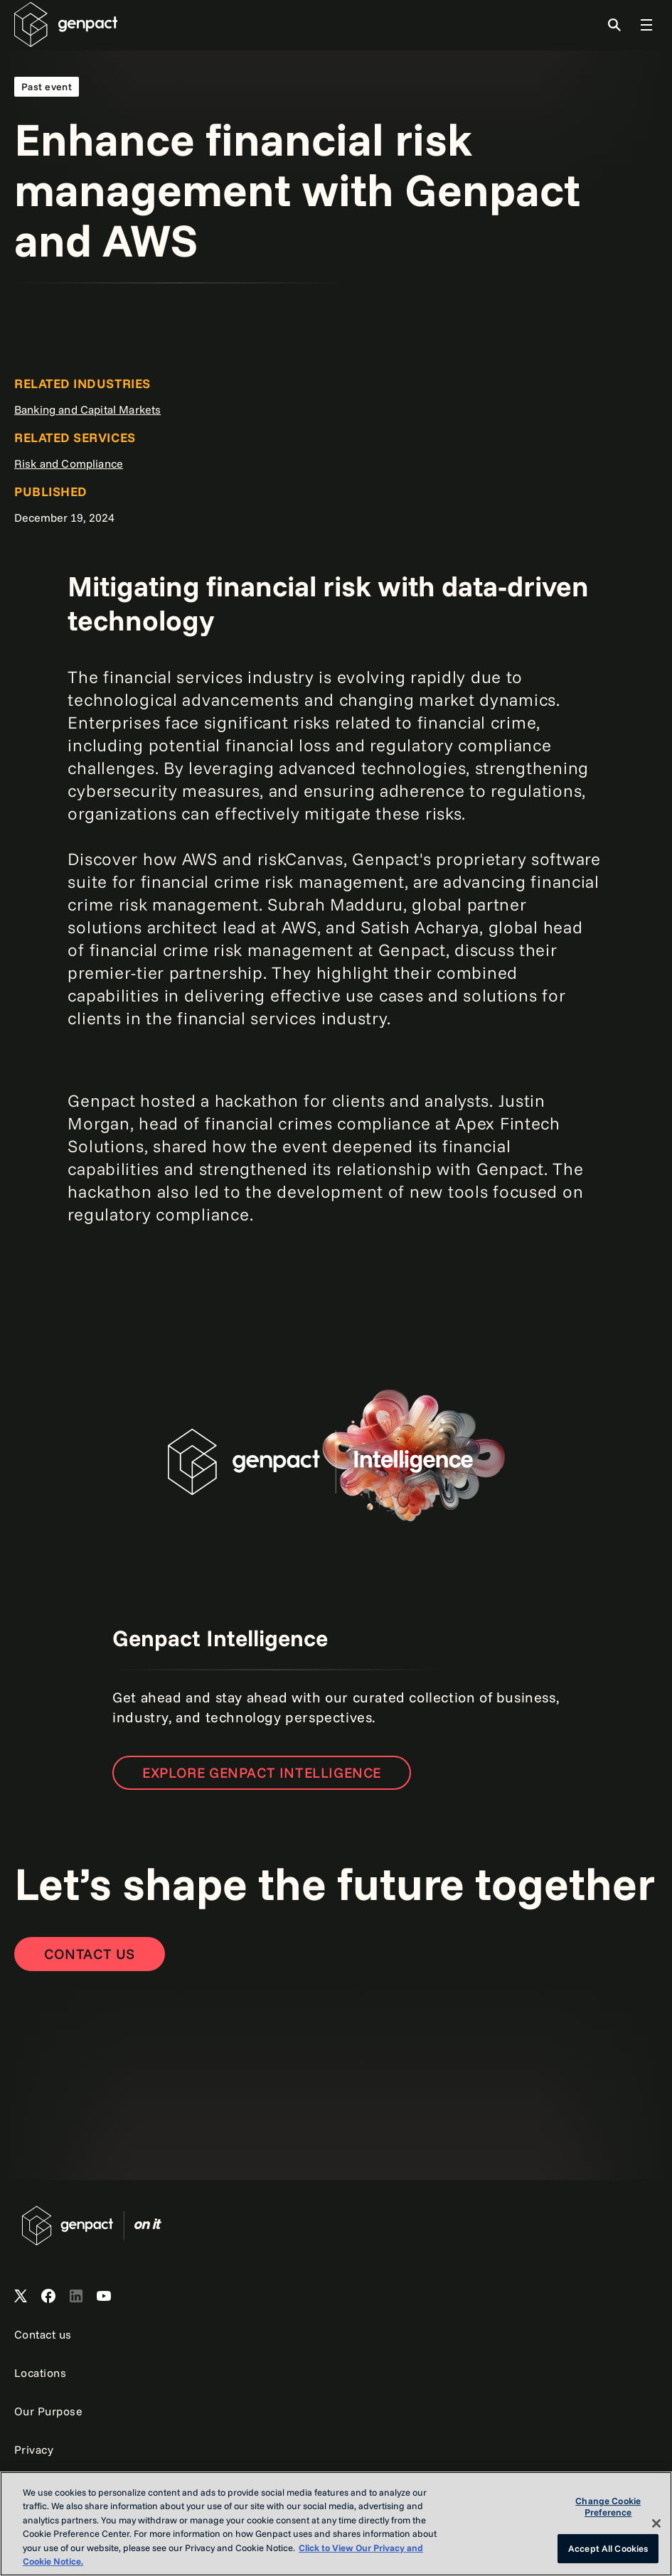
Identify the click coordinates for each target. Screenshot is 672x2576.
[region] (336, 2524)
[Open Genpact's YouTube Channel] (104, 2296)
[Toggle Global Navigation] (646, 25)
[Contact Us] (89, 1954)
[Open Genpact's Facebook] (48, 2296)
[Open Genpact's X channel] (20, 2297)
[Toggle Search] (614, 25)
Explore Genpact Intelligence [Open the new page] (261, 1772)
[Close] (656, 2523)
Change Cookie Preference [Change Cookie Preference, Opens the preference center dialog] (608, 2507)
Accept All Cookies (608, 2548)
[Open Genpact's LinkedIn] (76, 2297)
